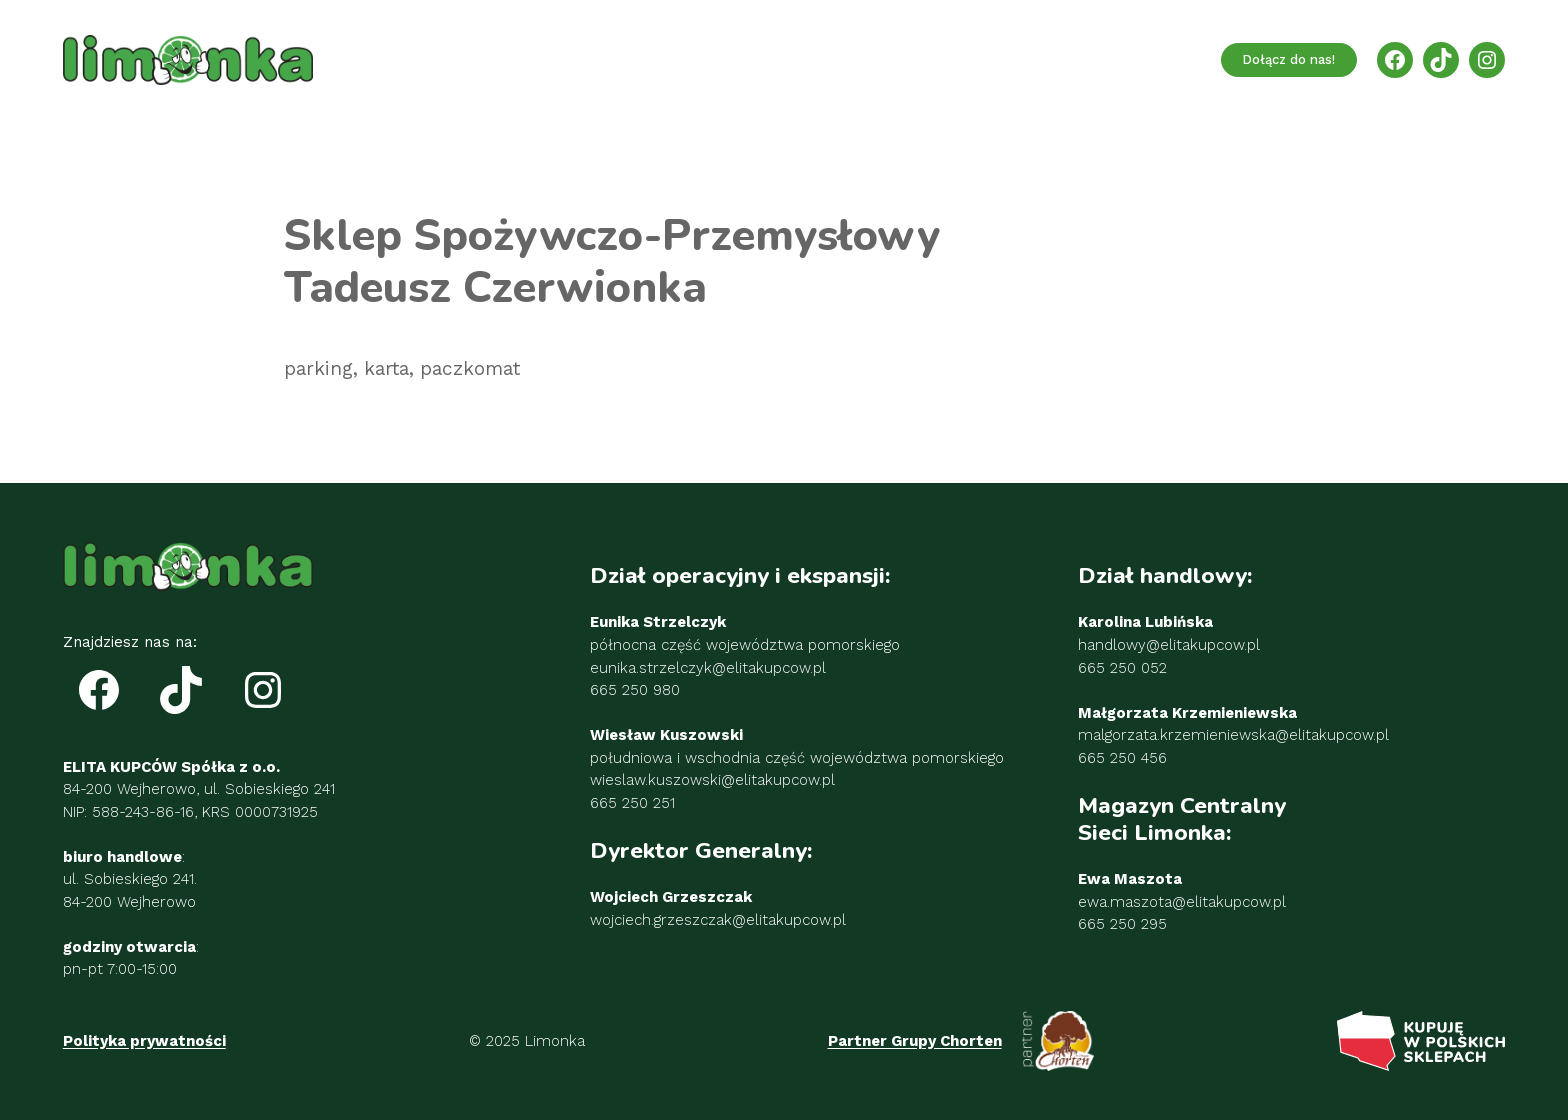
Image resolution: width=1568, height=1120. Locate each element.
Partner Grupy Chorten (915, 1041)
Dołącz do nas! (1288, 59)
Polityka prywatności (144, 1041)
